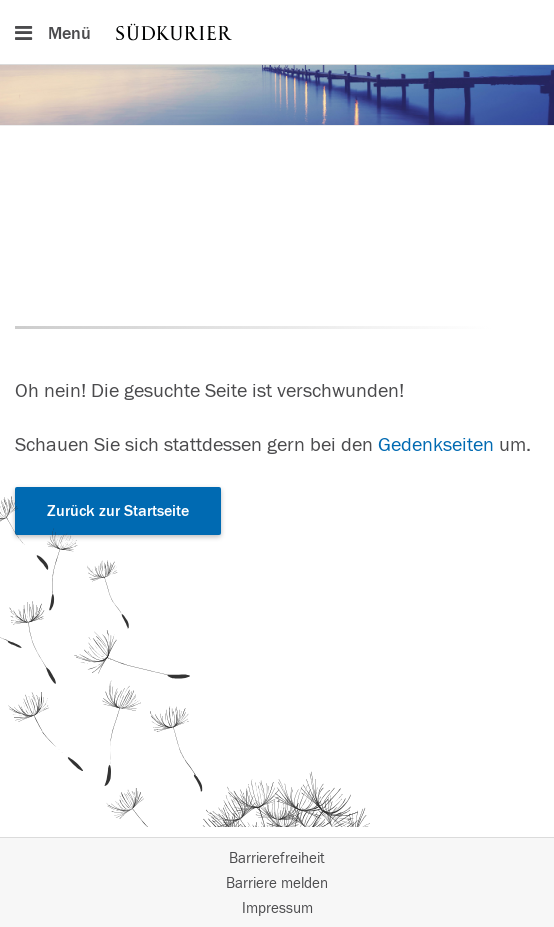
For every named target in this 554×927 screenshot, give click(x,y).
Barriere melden (277, 883)
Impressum (277, 908)
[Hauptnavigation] (277, 32)
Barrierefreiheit (277, 858)
